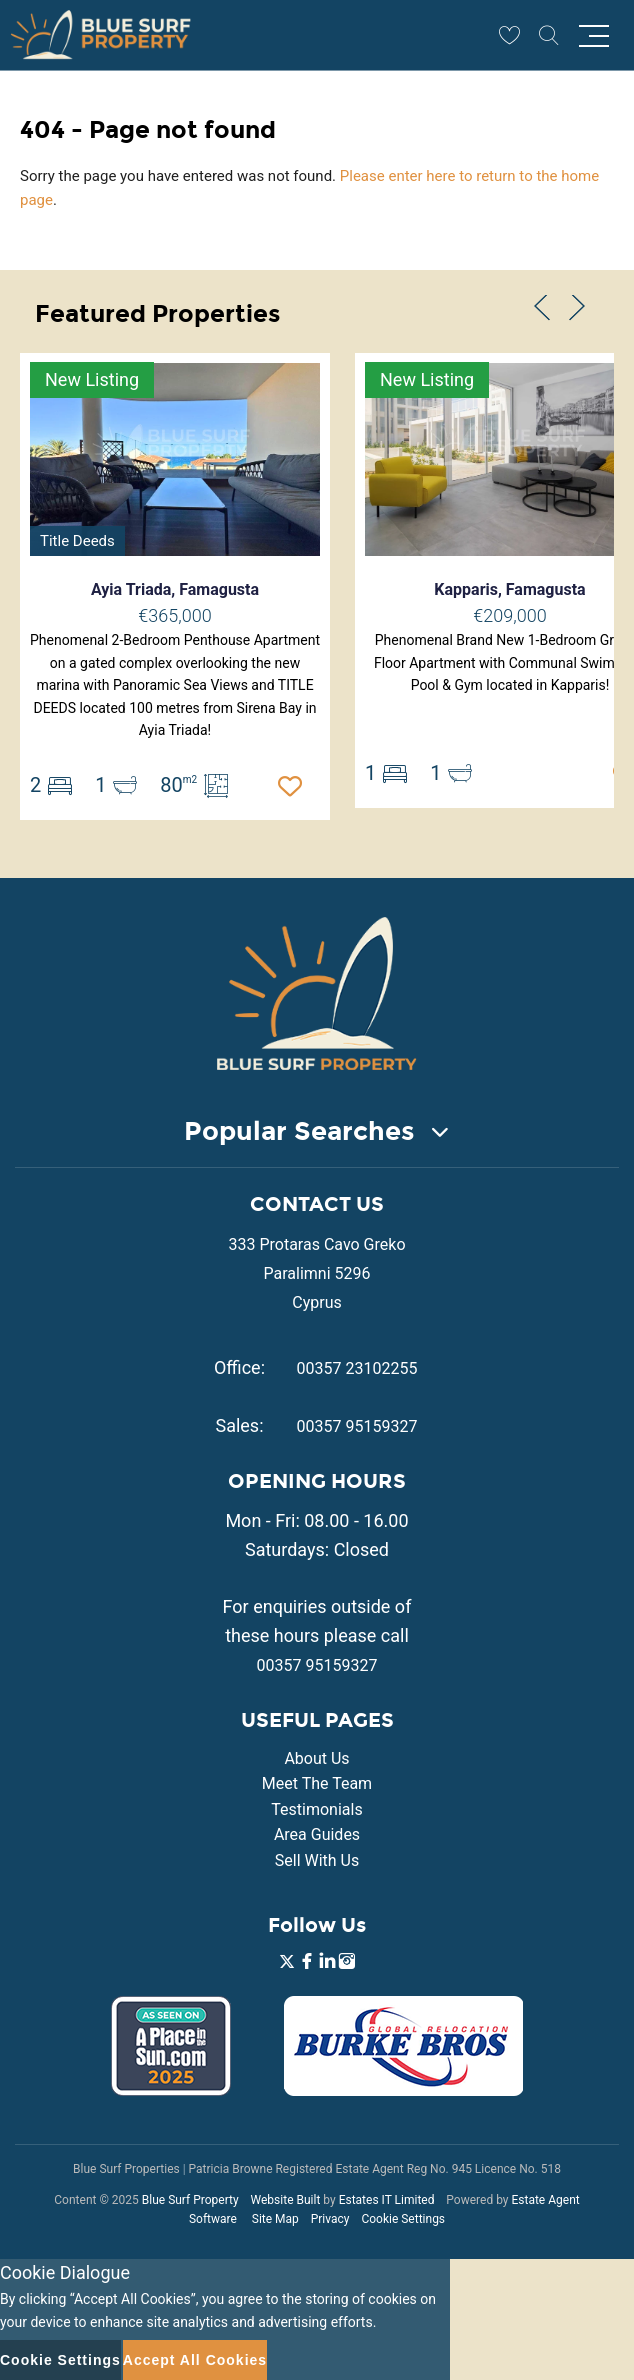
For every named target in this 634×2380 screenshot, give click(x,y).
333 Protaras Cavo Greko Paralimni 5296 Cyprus (316, 1273)
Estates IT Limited (387, 2200)
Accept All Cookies (195, 2360)
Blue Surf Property (190, 2200)
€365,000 (174, 615)
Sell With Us (317, 1860)
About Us (316, 1758)
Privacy (330, 2219)
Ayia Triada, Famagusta (175, 589)
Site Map (275, 2219)
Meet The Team (317, 1783)
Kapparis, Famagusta (509, 589)
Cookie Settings (403, 2219)
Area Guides (317, 1834)
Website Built (286, 2200)
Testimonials (316, 1809)
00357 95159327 (357, 1426)
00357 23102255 (357, 1368)
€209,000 (509, 615)
